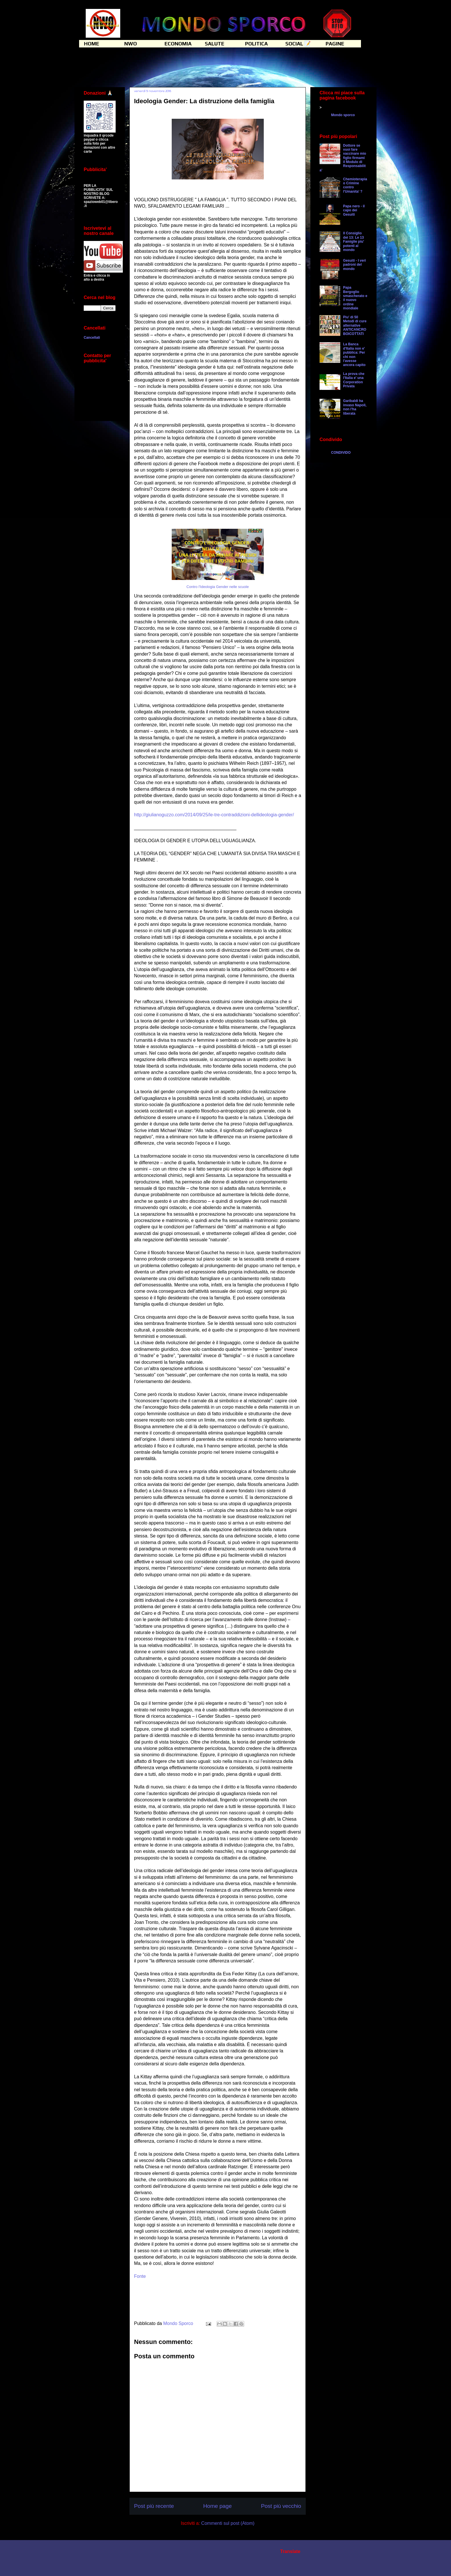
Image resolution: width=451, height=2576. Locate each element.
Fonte (140, 2276)
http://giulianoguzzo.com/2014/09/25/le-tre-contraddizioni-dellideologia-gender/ (214, 814)
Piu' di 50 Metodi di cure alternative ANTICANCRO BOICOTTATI (354, 325)
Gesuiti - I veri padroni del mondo (354, 264)
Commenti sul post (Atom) (228, 2523)
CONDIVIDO (341, 453)
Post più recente (154, 2506)
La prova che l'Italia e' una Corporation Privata (353, 380)
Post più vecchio (281, 2506)
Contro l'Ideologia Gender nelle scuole (217, 587)
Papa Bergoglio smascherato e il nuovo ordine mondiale (355, 298)
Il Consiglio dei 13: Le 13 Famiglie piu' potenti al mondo (353, 241)
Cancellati (92, 338)
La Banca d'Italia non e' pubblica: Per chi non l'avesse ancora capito (354, 354)
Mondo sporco (343, 115)
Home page (217, 2506)
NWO (130, 44)
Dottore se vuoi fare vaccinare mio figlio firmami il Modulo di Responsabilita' (343, 157)
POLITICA (256, 44)
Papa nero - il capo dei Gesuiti (354, 210)
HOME (91, 44)
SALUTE (214, 44)
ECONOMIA (178, 44)
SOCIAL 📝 (298, 44)
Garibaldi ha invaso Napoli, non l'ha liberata (354, 407)
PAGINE (335, 44)
